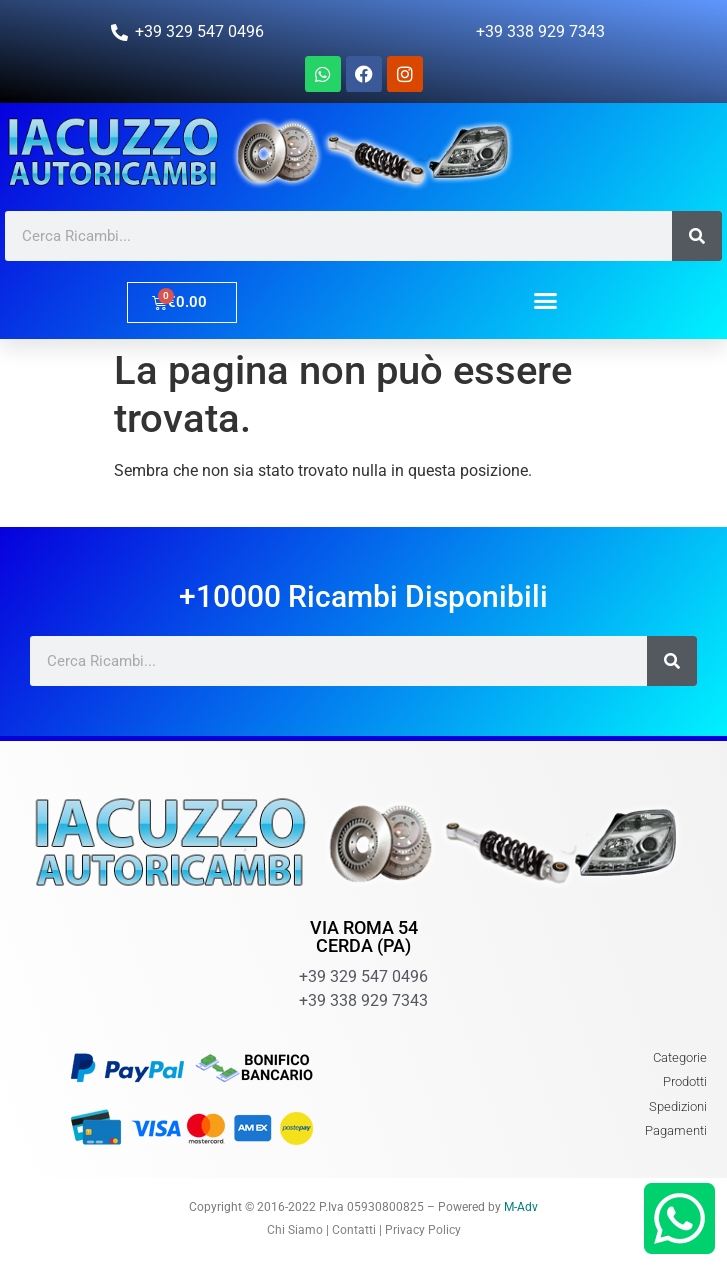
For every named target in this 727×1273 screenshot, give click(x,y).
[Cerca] (697, 236)
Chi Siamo (295, 1230)
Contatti (354, 1230)
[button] (546, 300)
